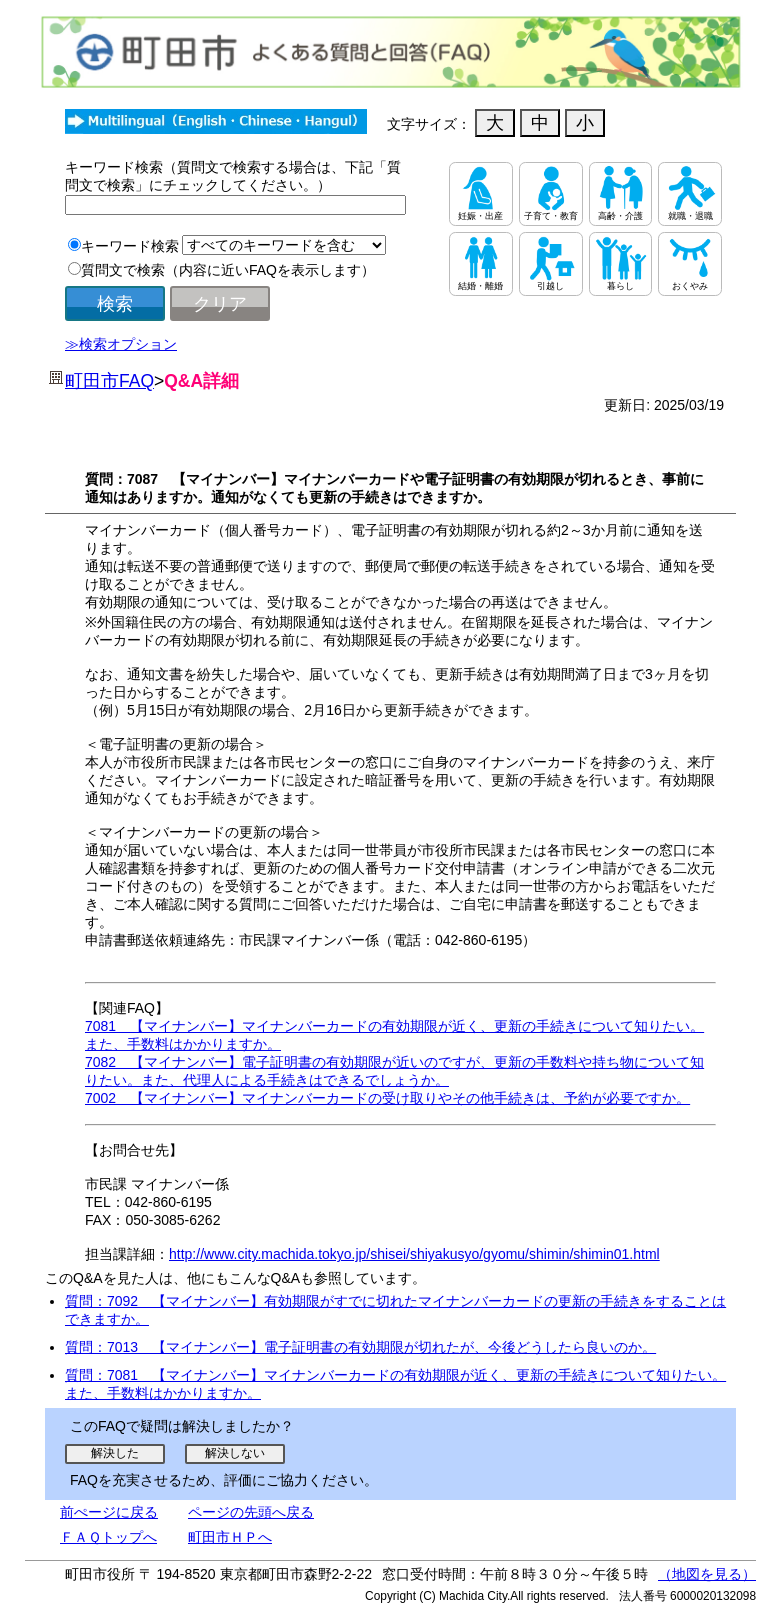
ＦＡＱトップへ (108, 1537)
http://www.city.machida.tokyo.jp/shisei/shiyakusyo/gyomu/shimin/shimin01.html (414, 1254)
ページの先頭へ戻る (251, 1512)
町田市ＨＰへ (230, 1537)
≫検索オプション (121, 344)
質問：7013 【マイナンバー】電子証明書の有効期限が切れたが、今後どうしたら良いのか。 (360, 1347)
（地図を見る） (707, 1574)
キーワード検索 (130, 246)
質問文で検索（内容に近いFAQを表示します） (228, 270)
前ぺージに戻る (109, 1512)
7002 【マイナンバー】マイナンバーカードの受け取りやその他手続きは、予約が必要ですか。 (387, 1098)
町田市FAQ (109, 381)
